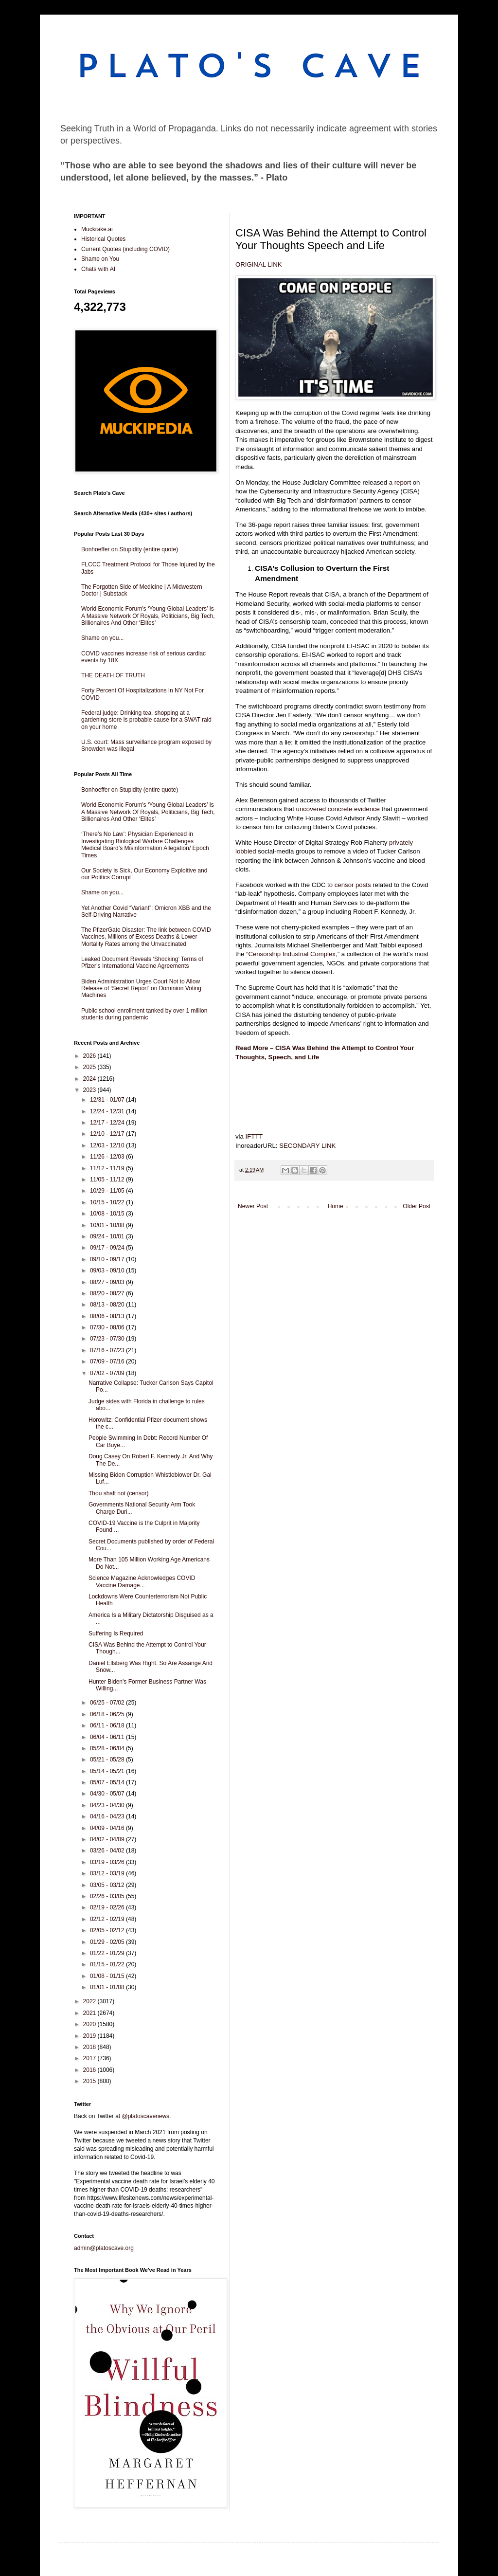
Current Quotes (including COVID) (125, 249)
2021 (90, 2013)
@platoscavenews (146, 2116)
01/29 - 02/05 (108, 1942)
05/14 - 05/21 (108, 1771)
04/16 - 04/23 (108, 1816)
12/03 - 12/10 (108, 1145)
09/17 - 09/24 (108, 1247)
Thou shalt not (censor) (118, 1493)
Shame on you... (102, 638)
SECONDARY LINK (307, 1145)
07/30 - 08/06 (108, 1327)
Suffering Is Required (116, 1633)
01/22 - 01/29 (108, 1953)
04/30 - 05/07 (108, 1793)
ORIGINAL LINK (258, 264)
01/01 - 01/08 (108, 1987)
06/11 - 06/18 (108, 1725)
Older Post (416, 1206)
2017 (90, 2058)
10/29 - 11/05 (108, 1190)
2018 (90, 2047)
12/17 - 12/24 (108, 1122)
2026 (90, 1055)
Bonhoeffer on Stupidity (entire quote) (129, 549)
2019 (90, 2035)
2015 (90, 2081)
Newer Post (253, 1206)
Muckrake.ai (97, 229)
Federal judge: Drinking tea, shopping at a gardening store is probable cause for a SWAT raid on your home (146, 719)
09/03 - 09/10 (108, 1270)
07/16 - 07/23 (108, 1350)
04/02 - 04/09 (108, 1839)
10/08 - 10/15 (108, 1213)
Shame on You (100, 258)
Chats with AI (98, 269)
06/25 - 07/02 (108, 1702)
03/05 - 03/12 (108, 1885)
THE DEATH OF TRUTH (113, 675)
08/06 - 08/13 (108, 1316)
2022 (90, 2001)
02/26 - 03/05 (108, 1896)
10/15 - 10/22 (108, 1202)
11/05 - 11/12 (108, 1179)
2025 (90, 1067)
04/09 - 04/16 (108, 1828)
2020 (90, 2024)
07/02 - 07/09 (108, 1373)
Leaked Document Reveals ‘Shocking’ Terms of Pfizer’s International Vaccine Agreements (142, 962)
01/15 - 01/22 (108, 1964)
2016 (90, 2070)
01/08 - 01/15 (108, 1976)
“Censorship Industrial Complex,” (292, 954)
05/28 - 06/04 (108, 1748)
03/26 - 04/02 (108, 1850)
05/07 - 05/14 (108, 1782)
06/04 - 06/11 (108, 1737)
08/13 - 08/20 (108, 1304)
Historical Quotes (103, 239)
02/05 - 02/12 (108, 1930)
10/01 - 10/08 (108, 1225)
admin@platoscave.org (104, 2248)
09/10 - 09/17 (108, 1259)
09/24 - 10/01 (108, 1236)
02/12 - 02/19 (108, 1919)
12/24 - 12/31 (108, 1111)
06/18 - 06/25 (108, 1714)
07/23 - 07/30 (108, 1338)
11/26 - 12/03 (108, 1156)
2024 (90, 1078)
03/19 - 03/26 (108, 1862)
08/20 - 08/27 (108, 1293)
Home (335, 1206)
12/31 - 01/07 (108, 1099)
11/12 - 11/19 (108, 1168)
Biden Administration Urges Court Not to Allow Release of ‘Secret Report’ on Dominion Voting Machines (141, 988)
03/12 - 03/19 (108, 1873)
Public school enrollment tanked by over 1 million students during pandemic (144, 1014)
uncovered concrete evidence (338, 809)
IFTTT (254, 1136)
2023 (90, 1090)
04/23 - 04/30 (108, 1805)
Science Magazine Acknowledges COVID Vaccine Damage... (142, 1581)
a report (400, 482)
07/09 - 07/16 (108, 1361)
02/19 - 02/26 (108, 1907)
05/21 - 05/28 (108, 1759)
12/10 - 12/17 (108, 1133)
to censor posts (349, 885)
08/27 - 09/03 (108, 1282)
